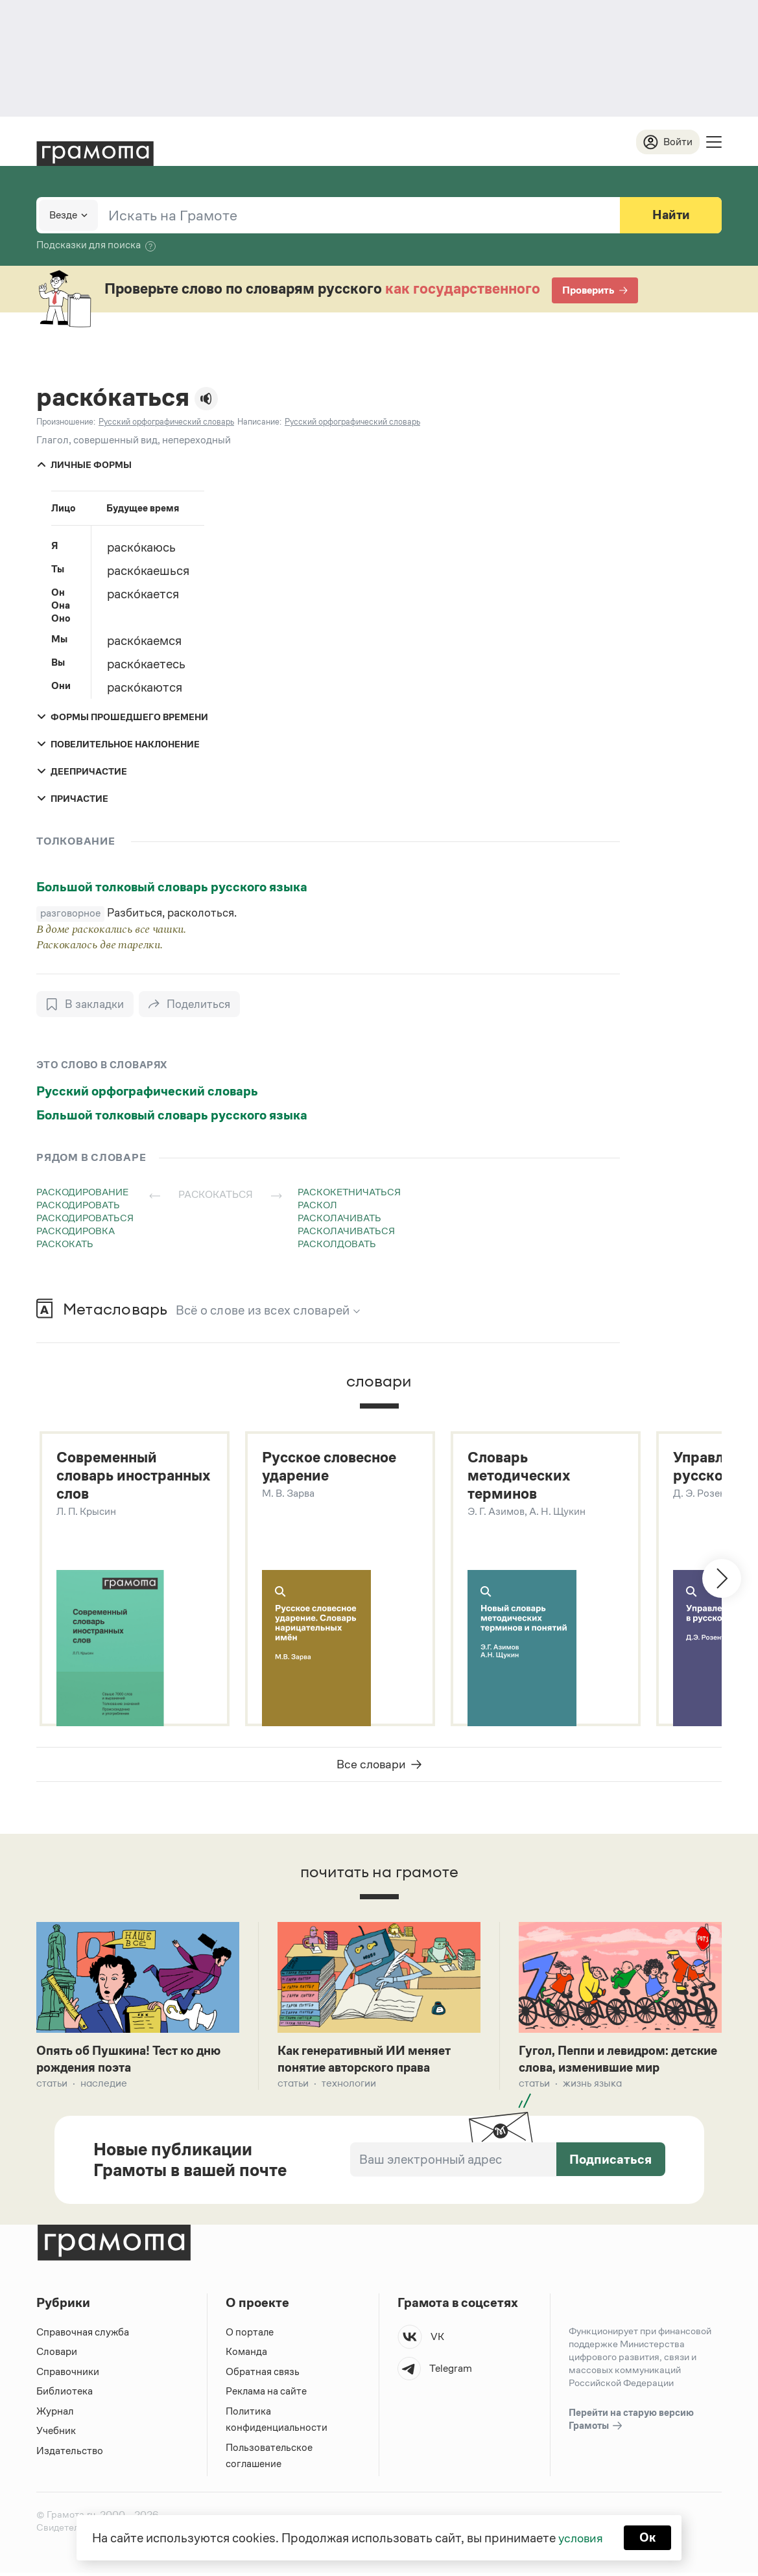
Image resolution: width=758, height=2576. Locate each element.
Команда (246, 2354)
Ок (648, 2537)
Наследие (103, 2086)
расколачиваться (346, 1231)
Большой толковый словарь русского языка (171, 887)
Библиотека (64, 2394)
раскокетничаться (349, 1192)
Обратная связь (263, 2374)
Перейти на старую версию (631, 2423)
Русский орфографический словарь (147, 1091)
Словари (56, 2354)
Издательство (69, 2453)
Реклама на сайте (266, 2394)
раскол (317, 1205)
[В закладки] (85, 1005)
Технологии (349, 2086)
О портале (250, 2335)
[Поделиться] (190, 1005)
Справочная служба (82, 2335)
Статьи (51, 2086)
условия (580, 2537)
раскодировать (78, 1205)
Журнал (55, 2414)
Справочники (67, 2374)
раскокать (64, 1244)
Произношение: (65, 422)
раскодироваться (85, 1218)
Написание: (259, 422)
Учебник (56, 2433)
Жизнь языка (592, 2086)
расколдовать (337, 1244)
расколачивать (339, 1218)
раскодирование (82, 1192)
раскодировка (75, 1231)
